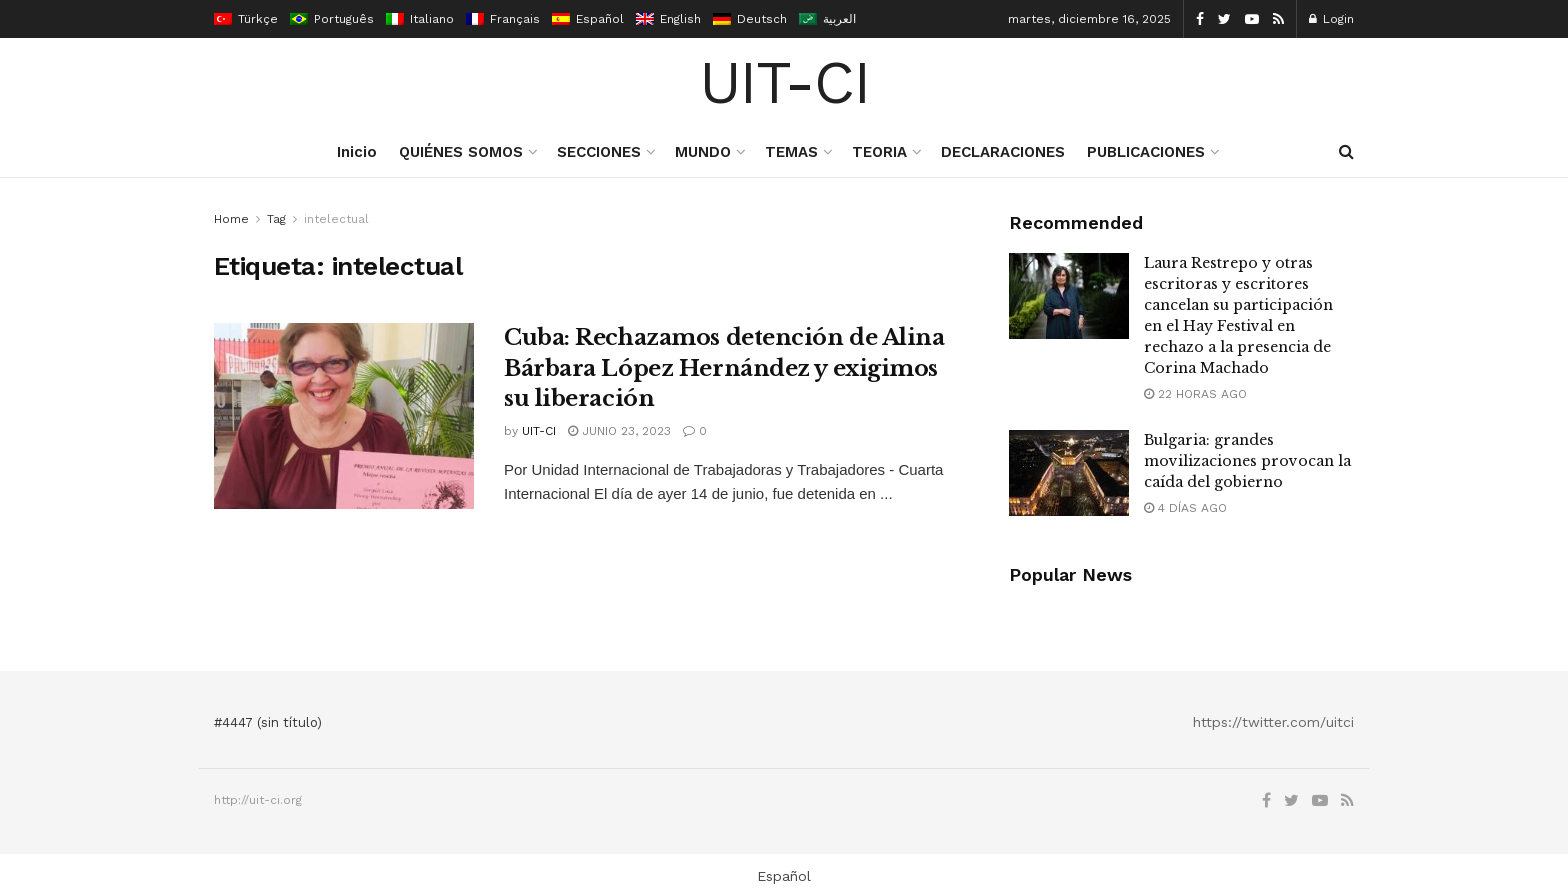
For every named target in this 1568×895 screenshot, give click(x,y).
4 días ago (1185, 508)
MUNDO (703, 152)
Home (231, 219)
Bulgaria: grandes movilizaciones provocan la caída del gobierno (1247, 461)
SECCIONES (599, 152)
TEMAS (791, 152)
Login (1331, 19)
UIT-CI (784, 83)
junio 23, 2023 (619, 431)
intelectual (336, 219)
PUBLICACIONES (1146, 152)
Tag (276, 219)
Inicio (357, 152)
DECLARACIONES (1003, 152)
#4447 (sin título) (268, 722)
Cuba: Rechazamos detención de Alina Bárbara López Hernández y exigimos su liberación (724, 368)
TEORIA (879, 152)
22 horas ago (1195, 394)
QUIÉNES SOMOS (461, 152)
